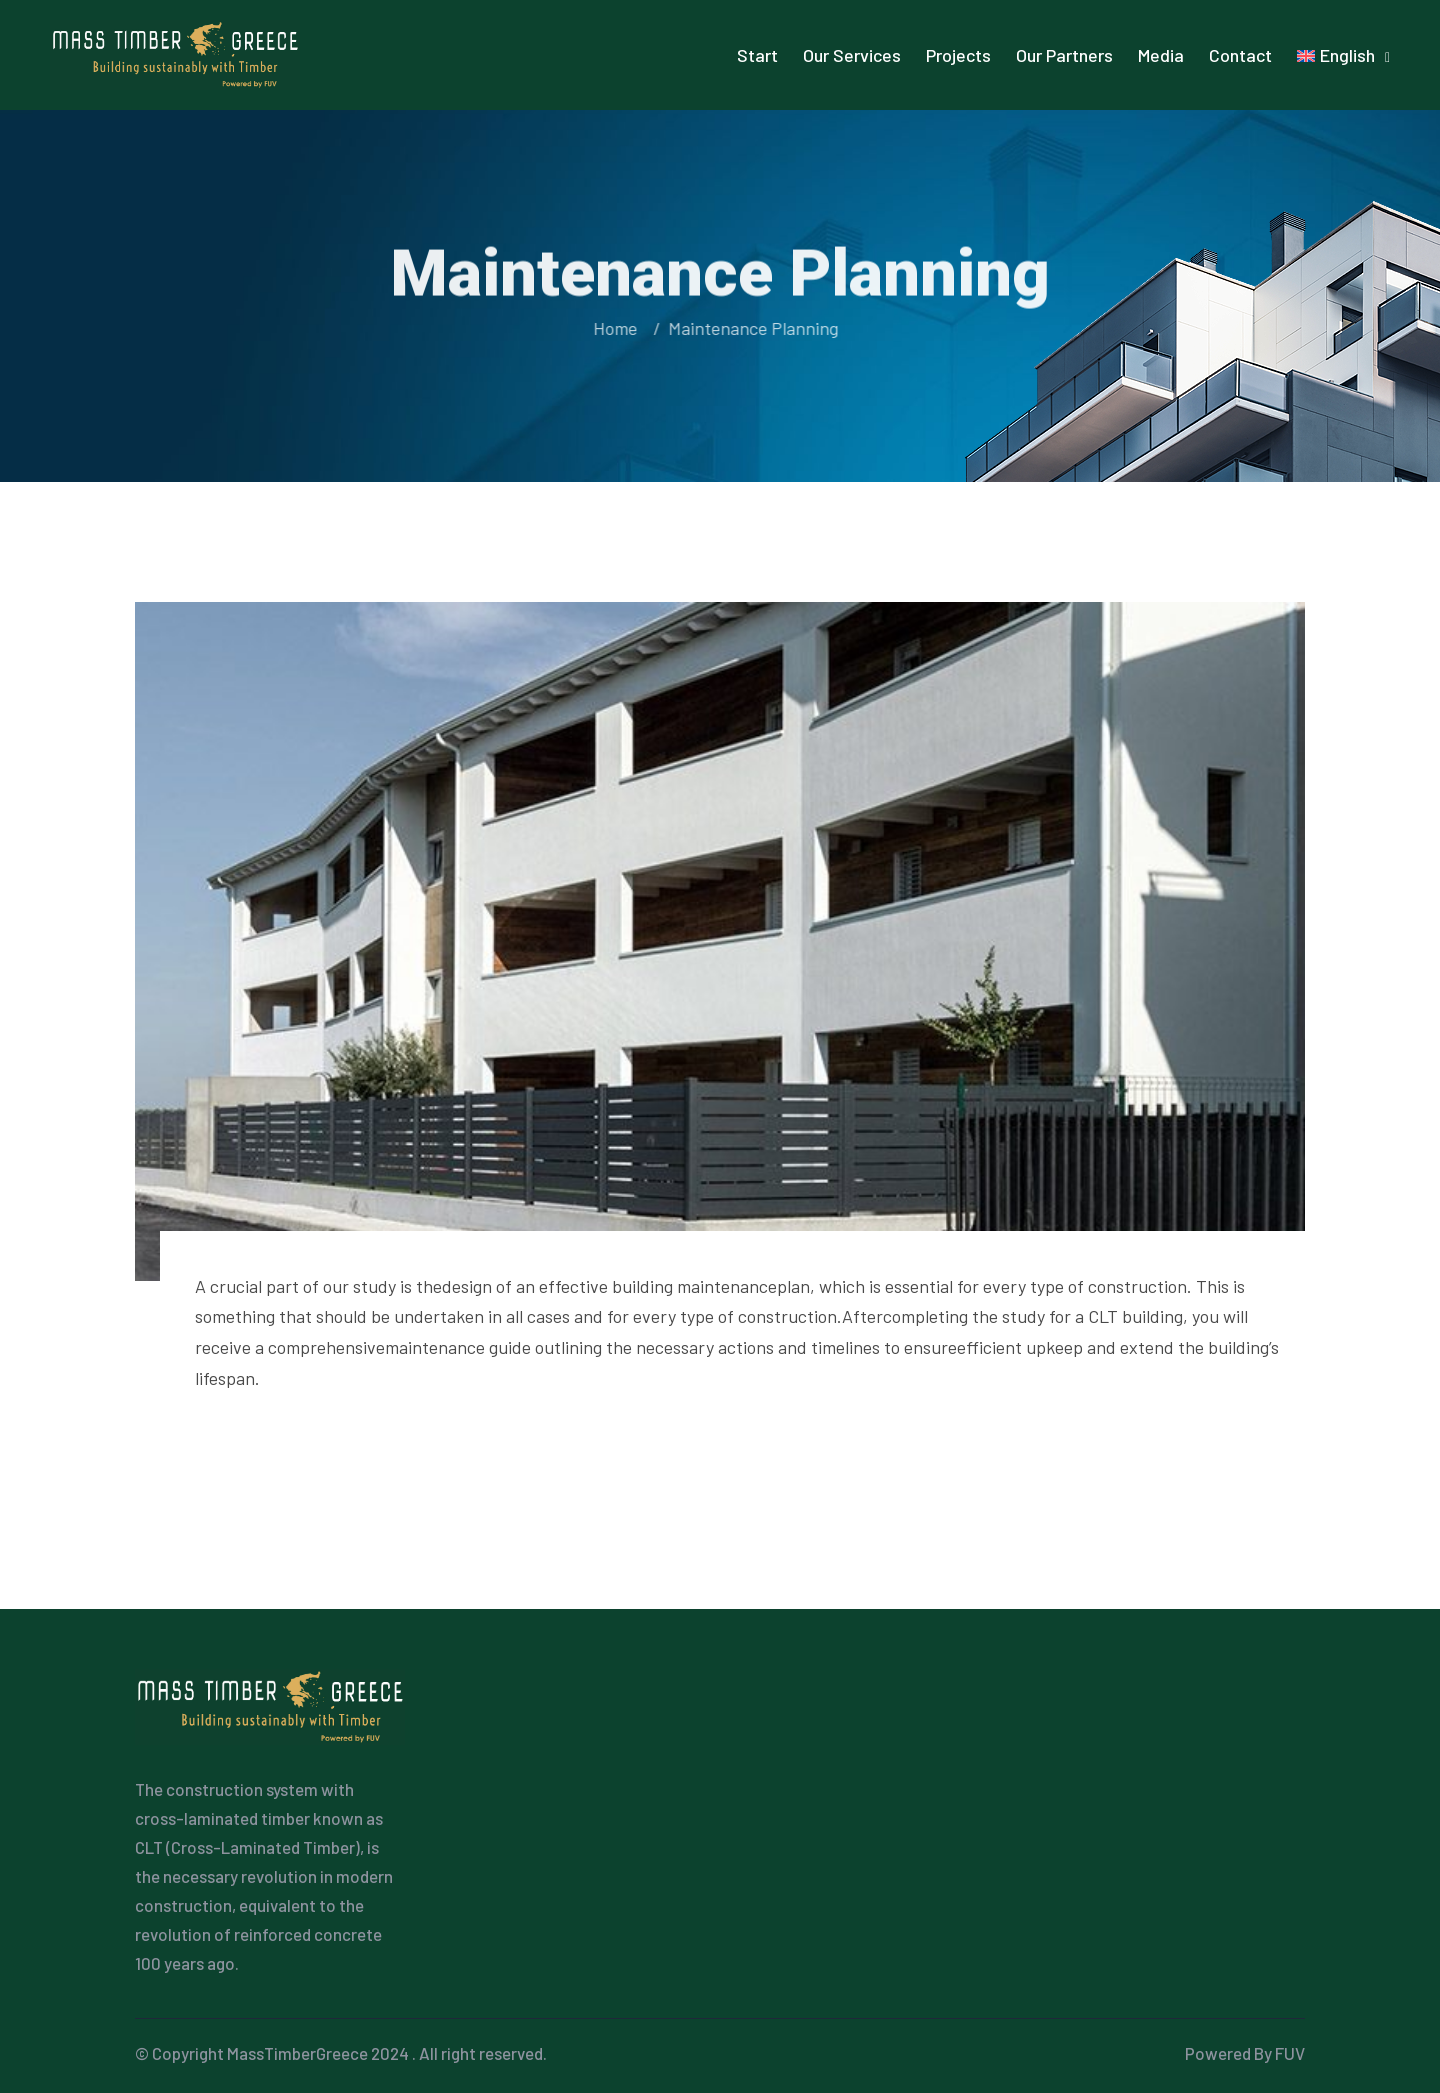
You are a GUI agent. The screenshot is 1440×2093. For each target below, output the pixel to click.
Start (757, 55)
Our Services (852, 55)
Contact (1240, 55)
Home (616, 328)
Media (1161, 55)
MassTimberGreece (297, 2053)
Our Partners (1064, 55)
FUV (1290, 2053)
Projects (958, 55)
